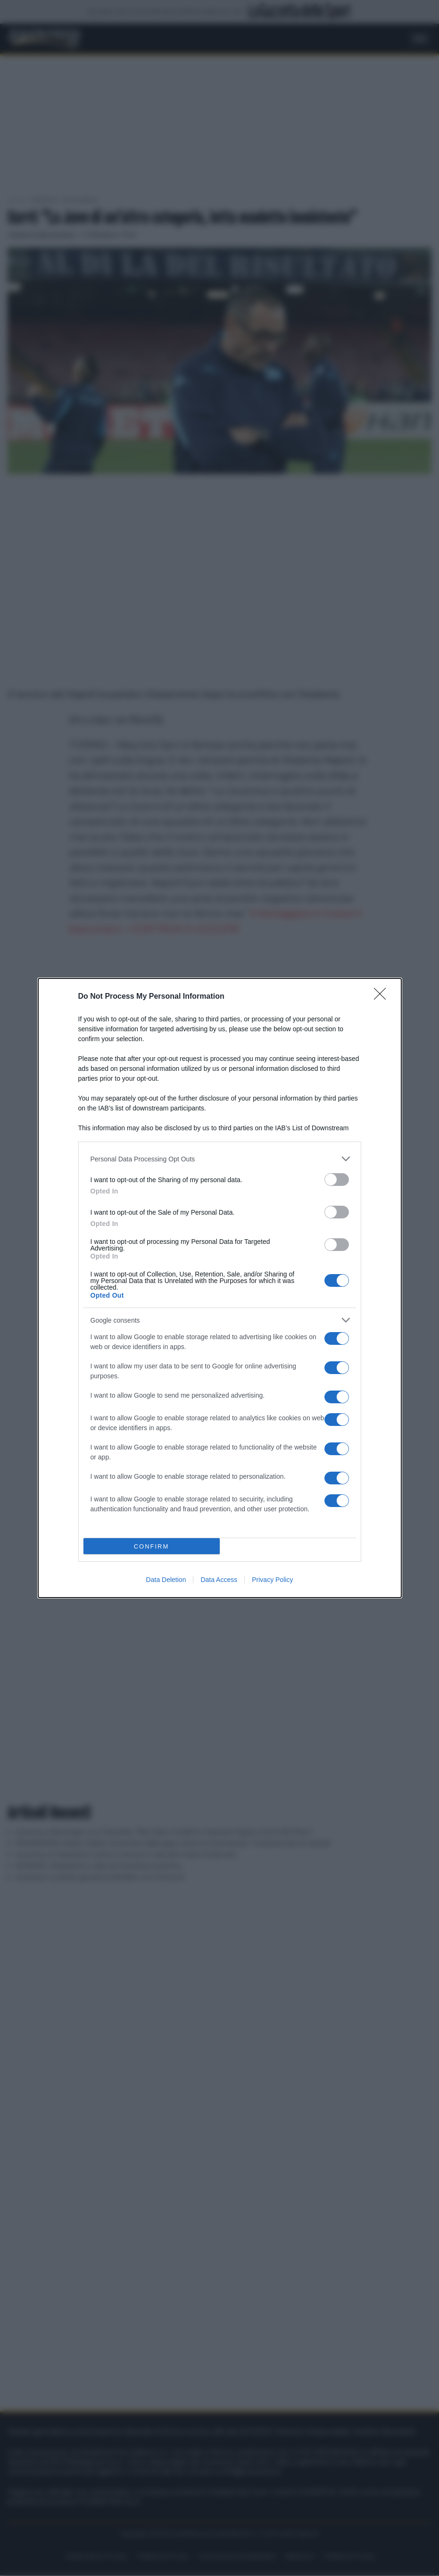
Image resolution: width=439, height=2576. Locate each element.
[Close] (383, 997)
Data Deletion (166, 1579)
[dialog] (219, 1288)
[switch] (336, 1179)
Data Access (218, 1579)
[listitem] (220, 1159)
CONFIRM (151, 1546)
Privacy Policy (272, 1579)
